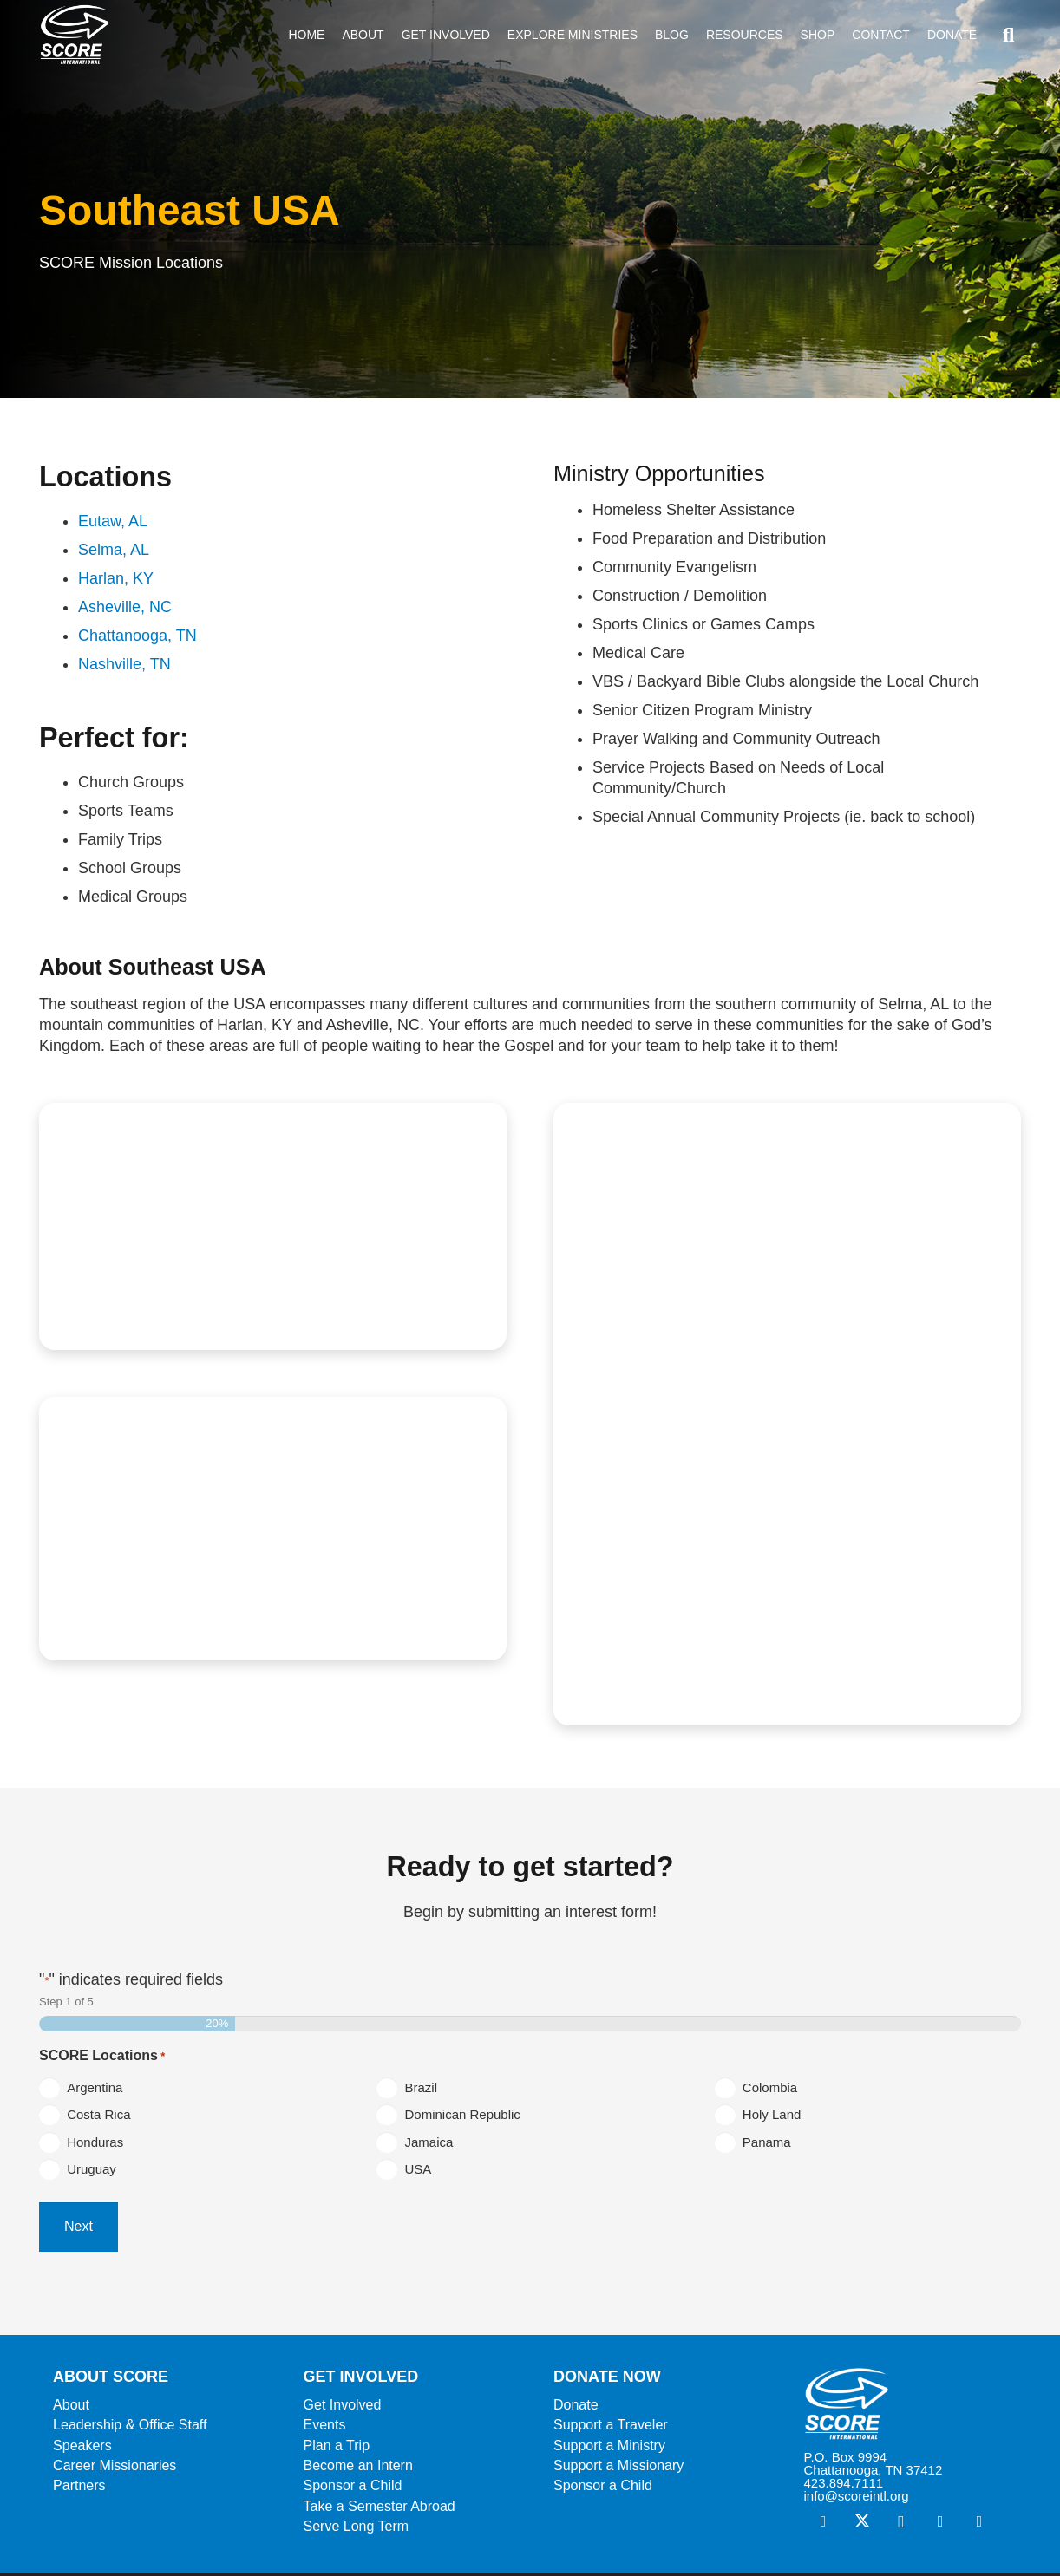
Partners (79, 2489)
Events (325, 2429)
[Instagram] (900, 2525)
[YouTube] (978, 2525)
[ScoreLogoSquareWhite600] (904, 2407)
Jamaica (432, 2146)
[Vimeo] (939, 2525)
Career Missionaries (114, 2469)
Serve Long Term (356, 2530)
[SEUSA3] (787, 1414)
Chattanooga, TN (137, 635)
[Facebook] (822, 2525)
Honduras (98, 2146)
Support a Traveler (610, 2429)
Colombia (773, 2087)
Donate (576, 2408)
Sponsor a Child (353, 2489)
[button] (1008, 34)
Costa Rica (102, 2117)
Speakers (82, 2449)
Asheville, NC (125, 607)
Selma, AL (113, 549)
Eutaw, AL (112, 521)
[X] (861, 2525)
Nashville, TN (124, 664)
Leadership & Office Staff (129, 2429)
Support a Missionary (618, 2469)
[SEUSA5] (273, 1227)
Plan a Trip (337, 2449)
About (71, 2408)
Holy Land (775, 2117)
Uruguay (95, 2176)
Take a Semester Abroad (379, 2509)
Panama (770, 2146)
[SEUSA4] (273, 1528)
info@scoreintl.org (855, 2499)
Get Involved (343, 2408)
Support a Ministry (609, 2449)
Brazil (424, 2087)
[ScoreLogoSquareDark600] (79, 34)
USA (421, 2176)
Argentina (98, 2087)
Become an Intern (358, 2469)
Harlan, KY (116, 578)
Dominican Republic (465, 2117)
